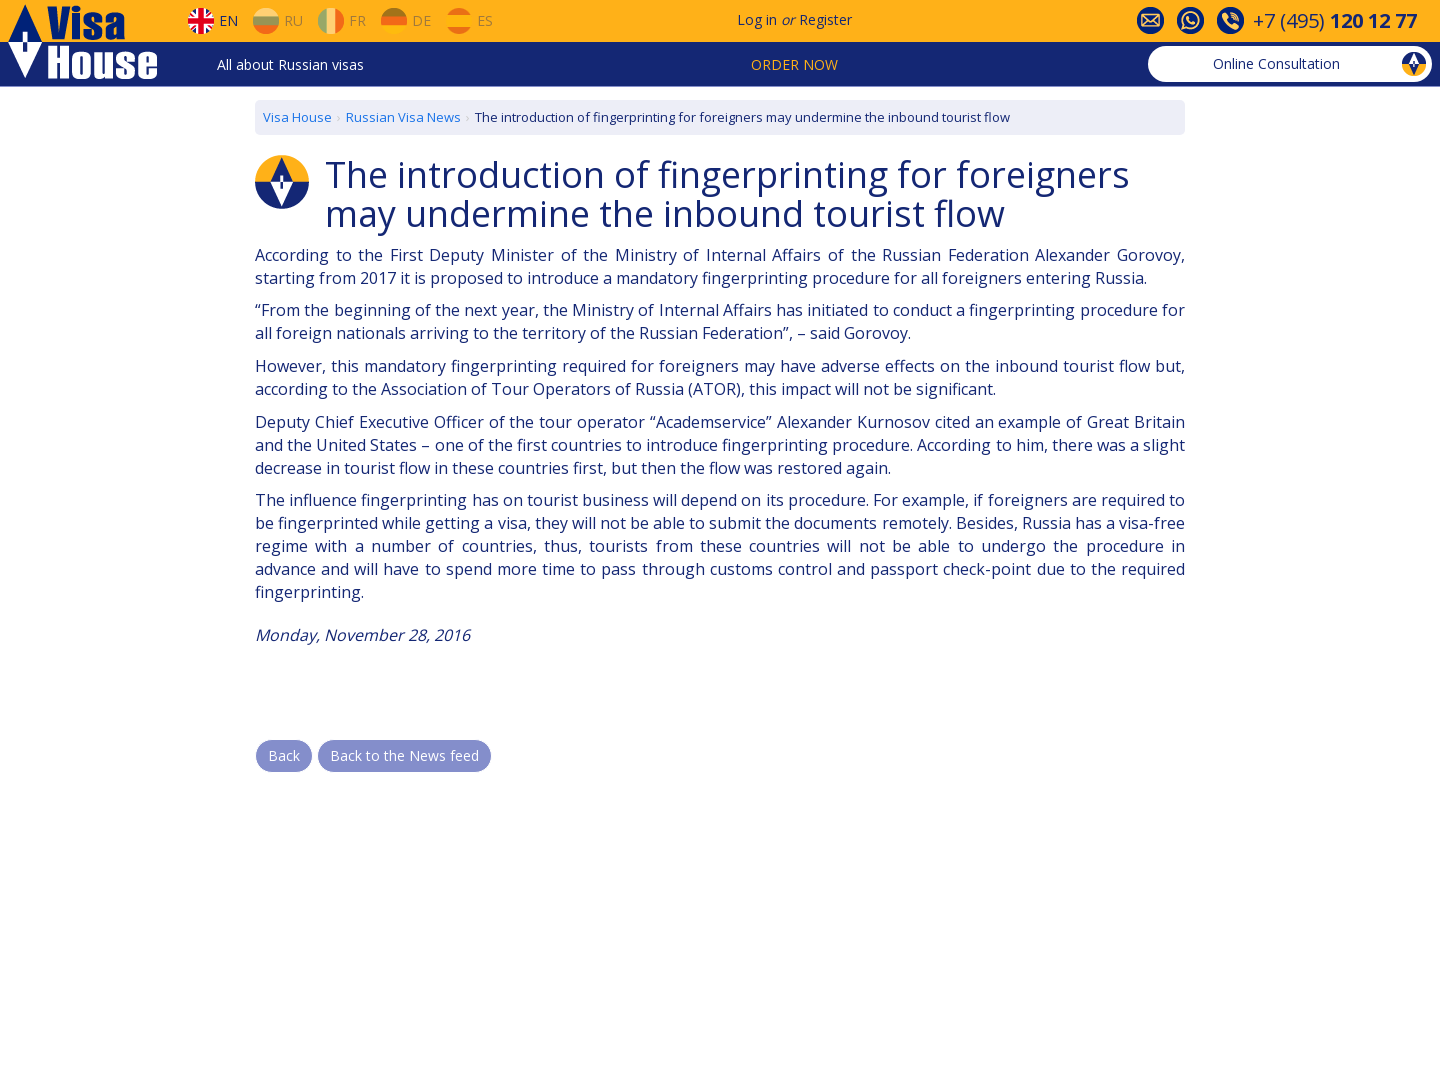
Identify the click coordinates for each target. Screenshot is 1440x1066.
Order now (794, 64)
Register (825, 19)
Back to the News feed (404, 755)
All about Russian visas (290, 64)
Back (284, 755)
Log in (757, 19)
